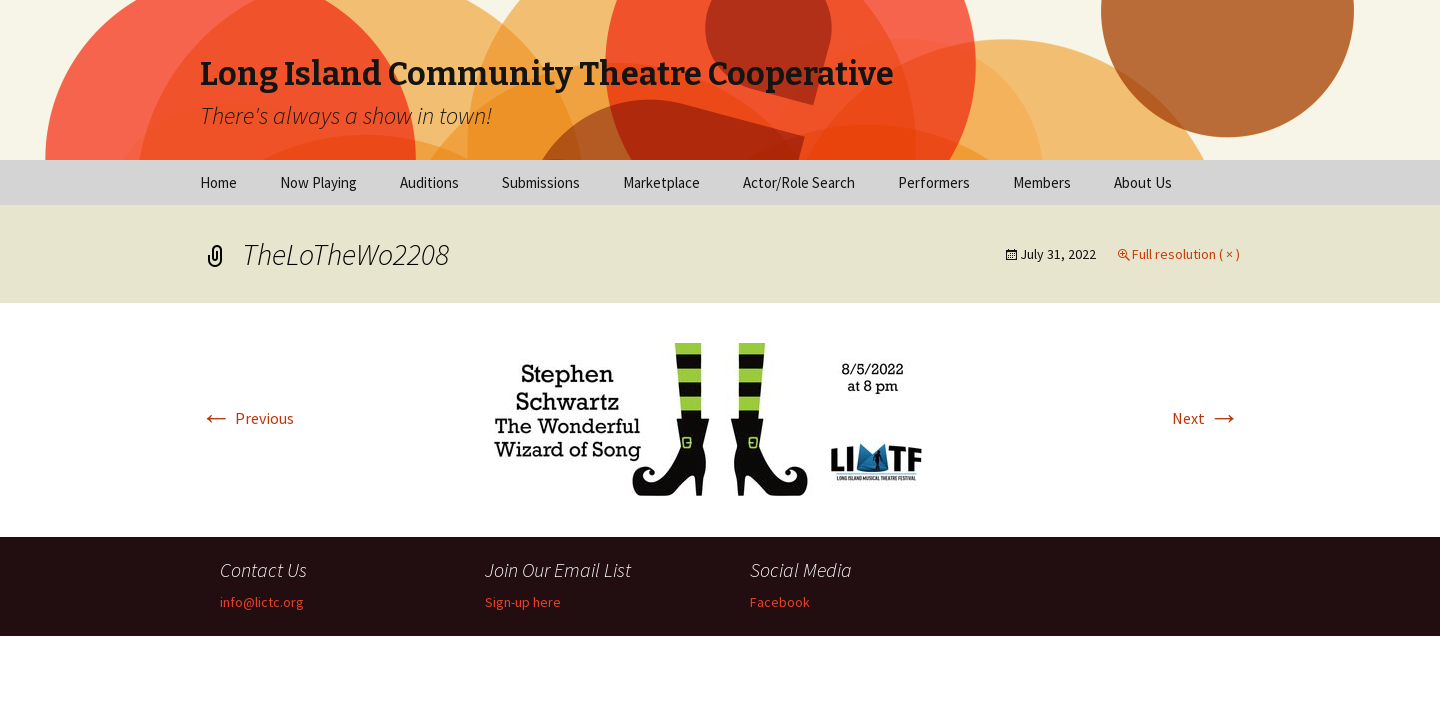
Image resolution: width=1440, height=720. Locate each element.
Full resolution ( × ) (1186, 254)
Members (1042, 182)
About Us (1143, 182)
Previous (247, 418)
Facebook (780, 602)
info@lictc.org (262, 602)
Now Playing (318, 182)
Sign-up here (523, 602)
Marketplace (661, 182)
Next (1206, 418)
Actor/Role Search (799, 182)
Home (218, 182)
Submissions (541, 182)
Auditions (429, 182)
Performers (934, 182)
